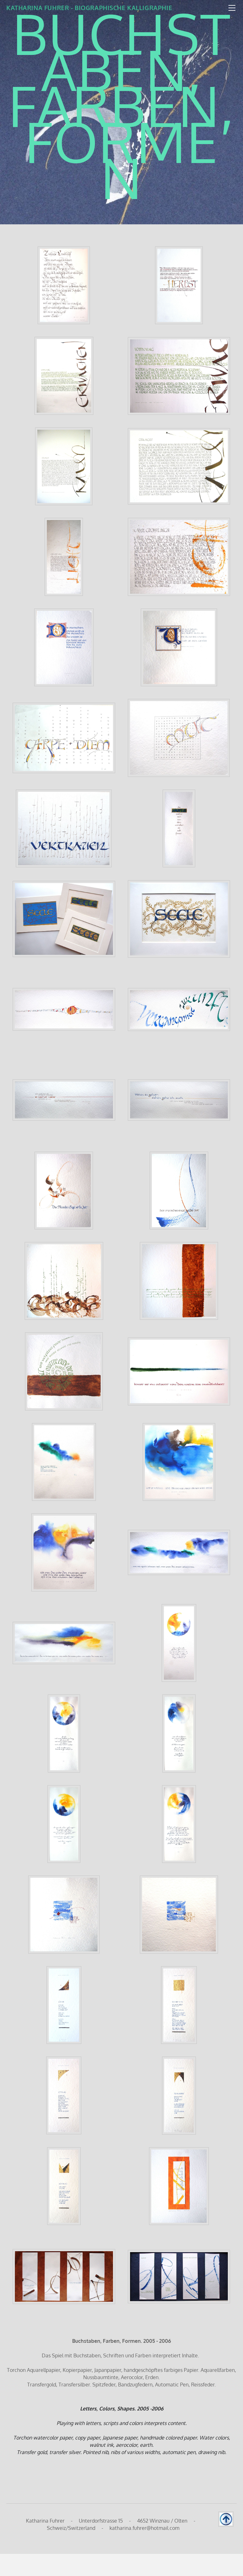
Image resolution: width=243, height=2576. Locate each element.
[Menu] (232, 8)
